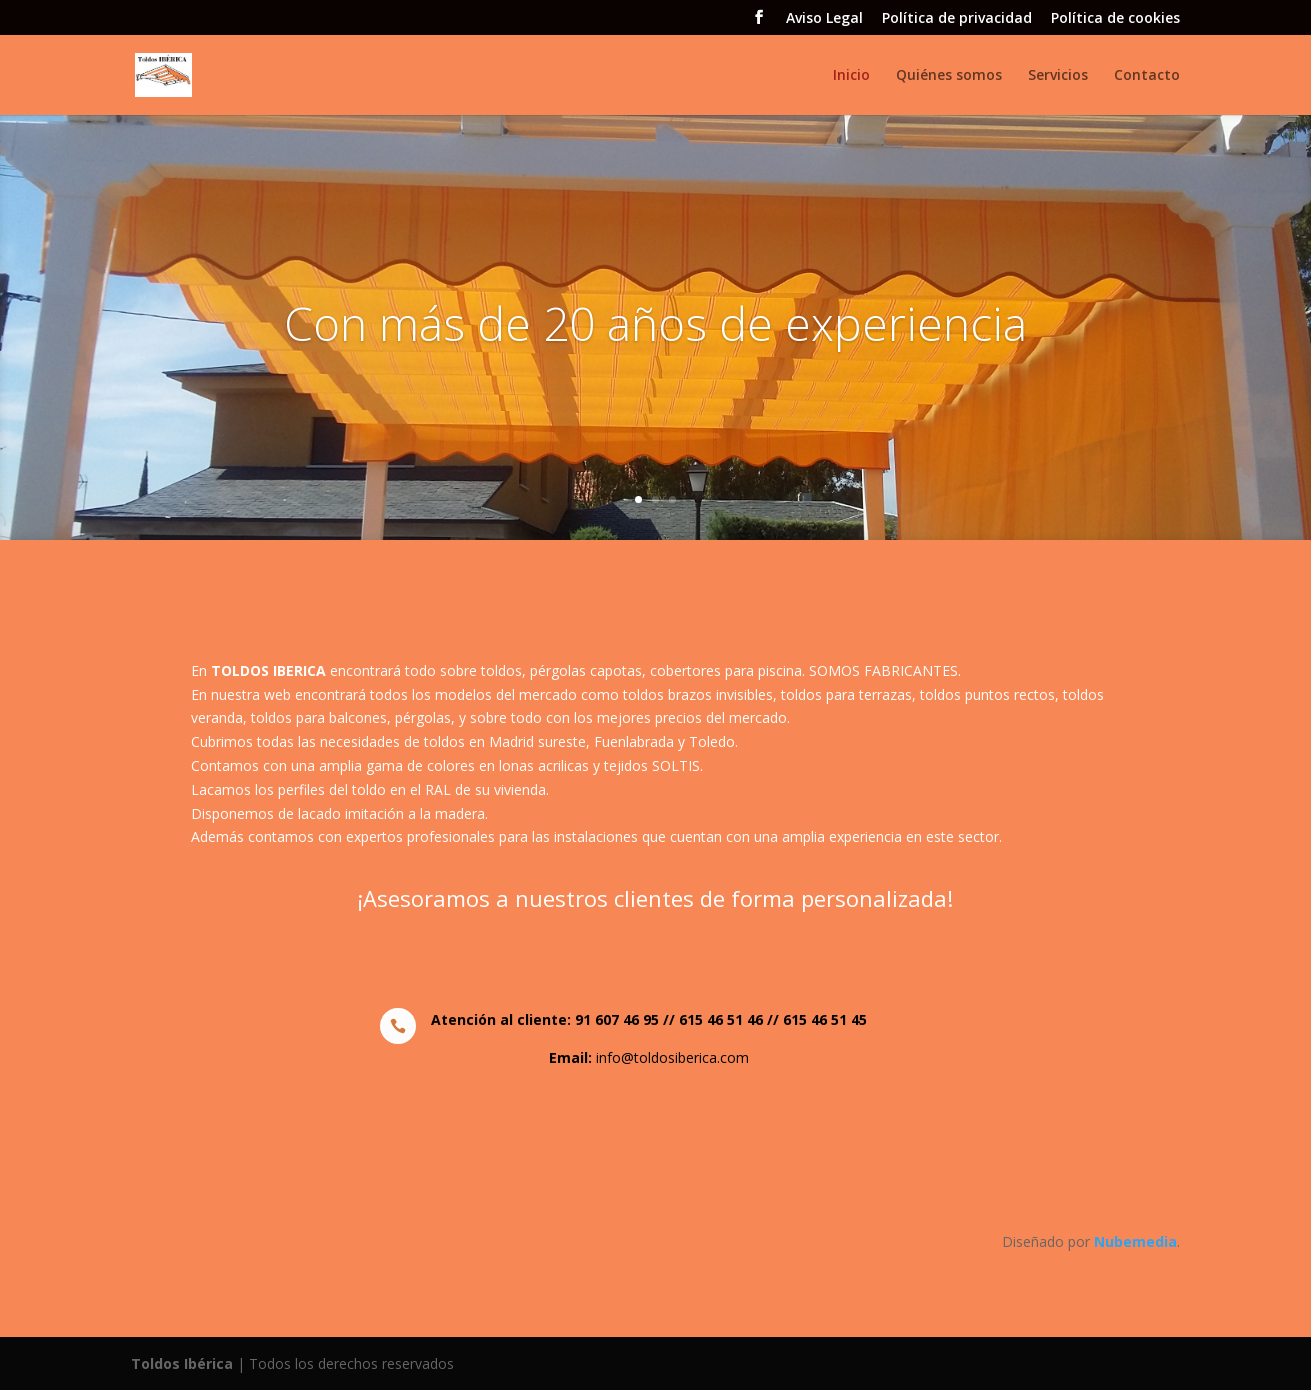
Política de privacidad (957, 19)
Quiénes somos (949, 76)
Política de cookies (1115, 19)
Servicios (1058, 76)
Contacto (1147, 76)
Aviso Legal (824, 19)
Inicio (851, 76)
